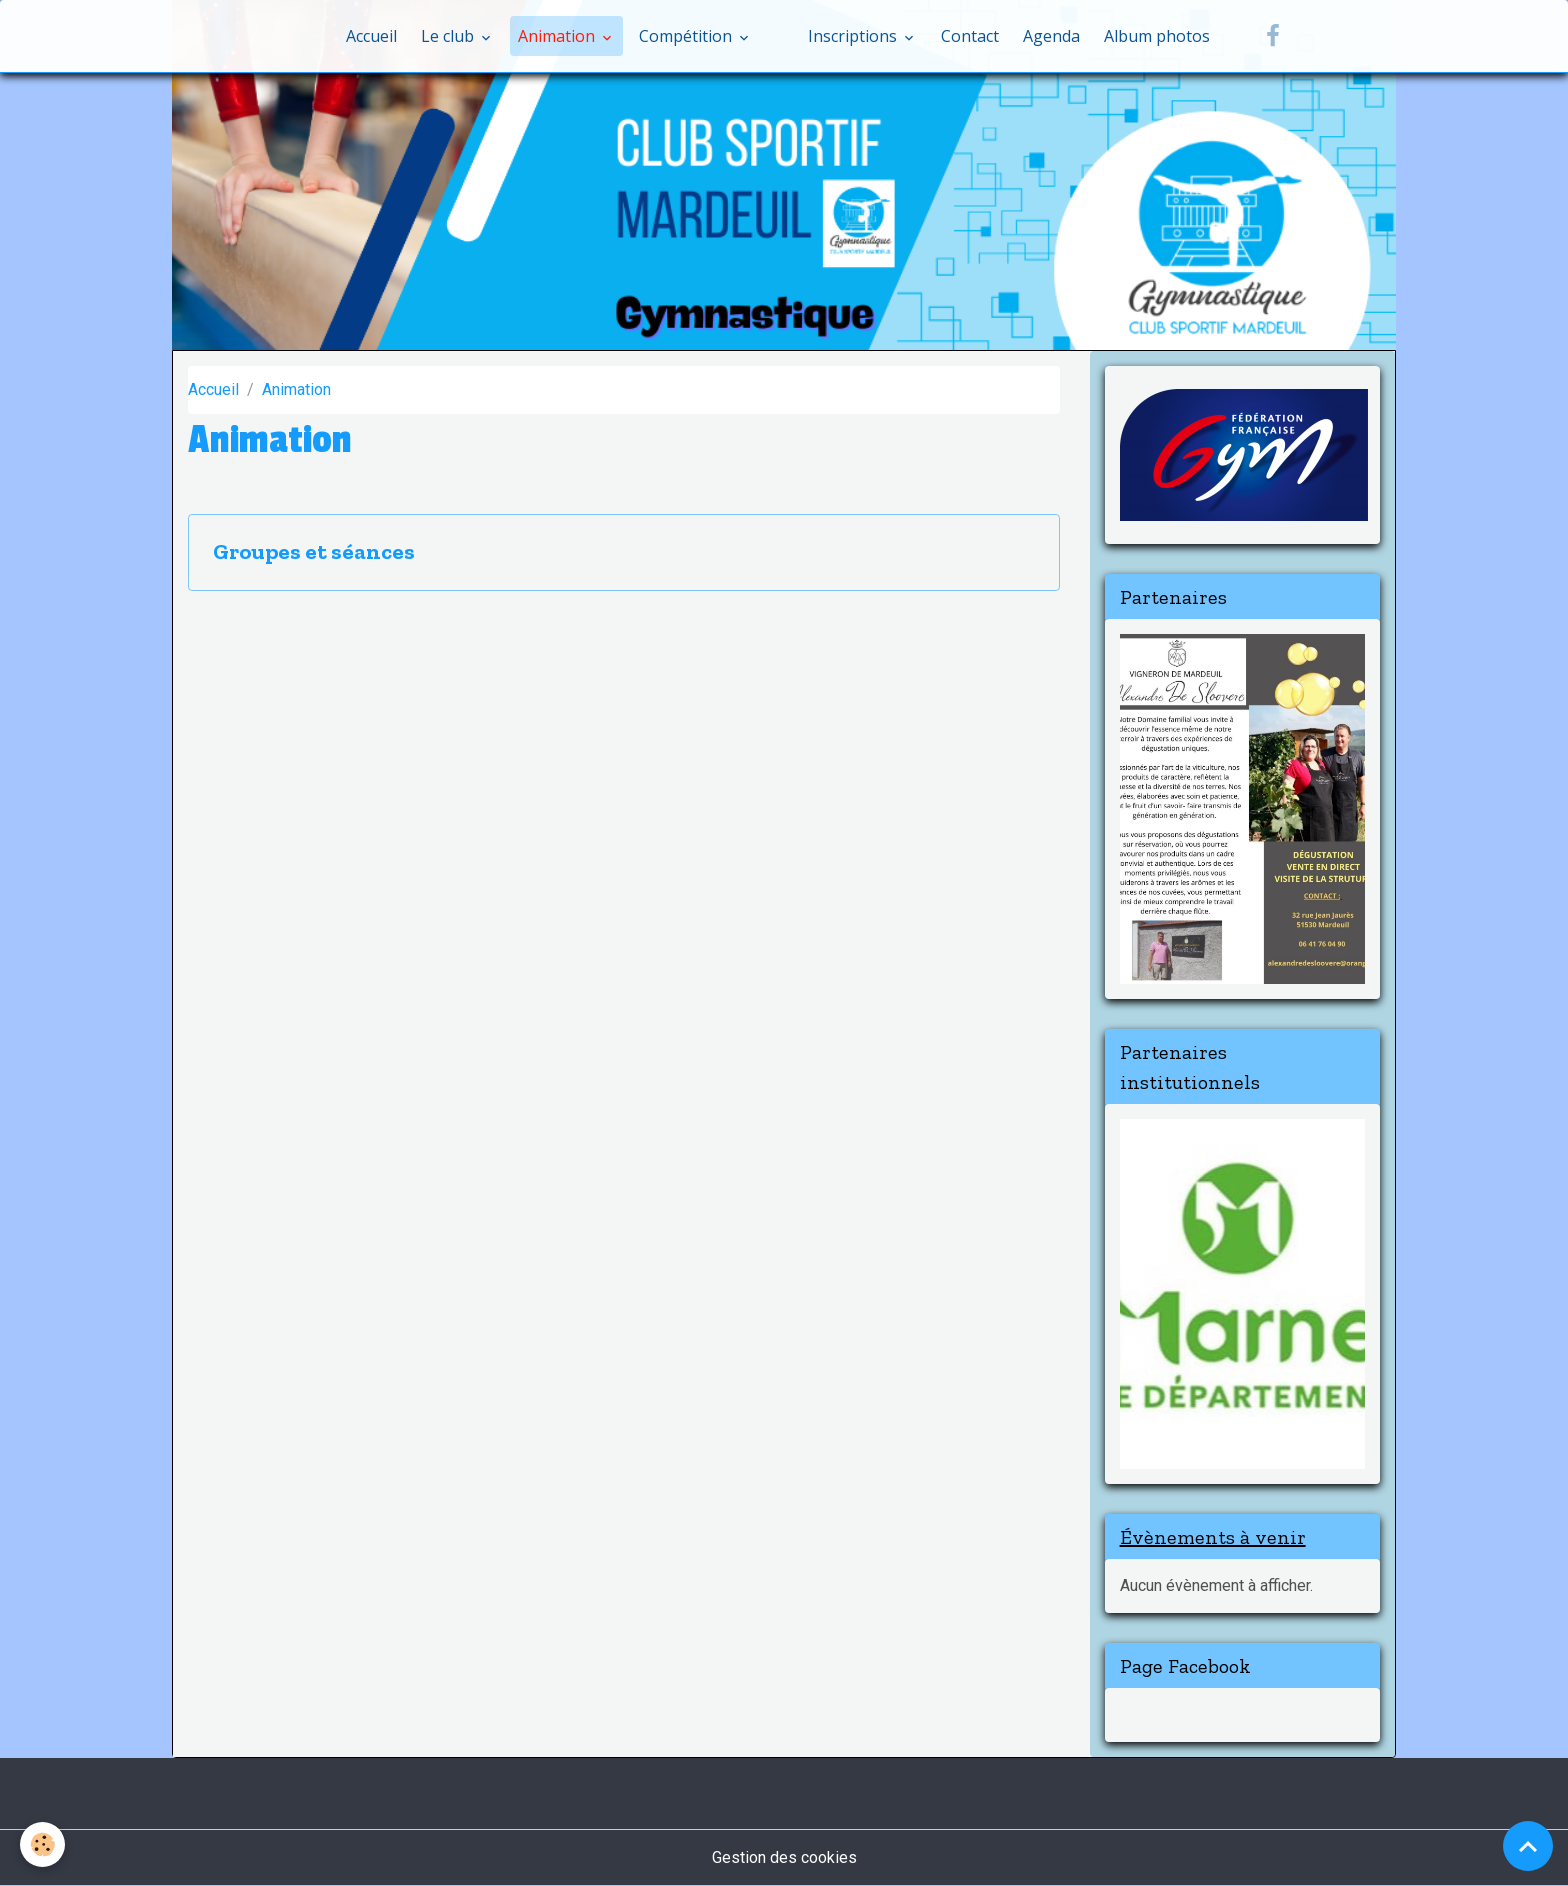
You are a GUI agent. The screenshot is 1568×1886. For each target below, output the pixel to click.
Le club (449, 36)
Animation (558, 36)
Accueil (371, 36)
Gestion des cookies (784, 1857)
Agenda (1051, 36)
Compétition (687, 36)
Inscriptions (854, 36)
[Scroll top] (1528, 1846)
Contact (970, 36)
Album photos (1157, 36)
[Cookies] (42, 1844)
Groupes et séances (314, 552)
